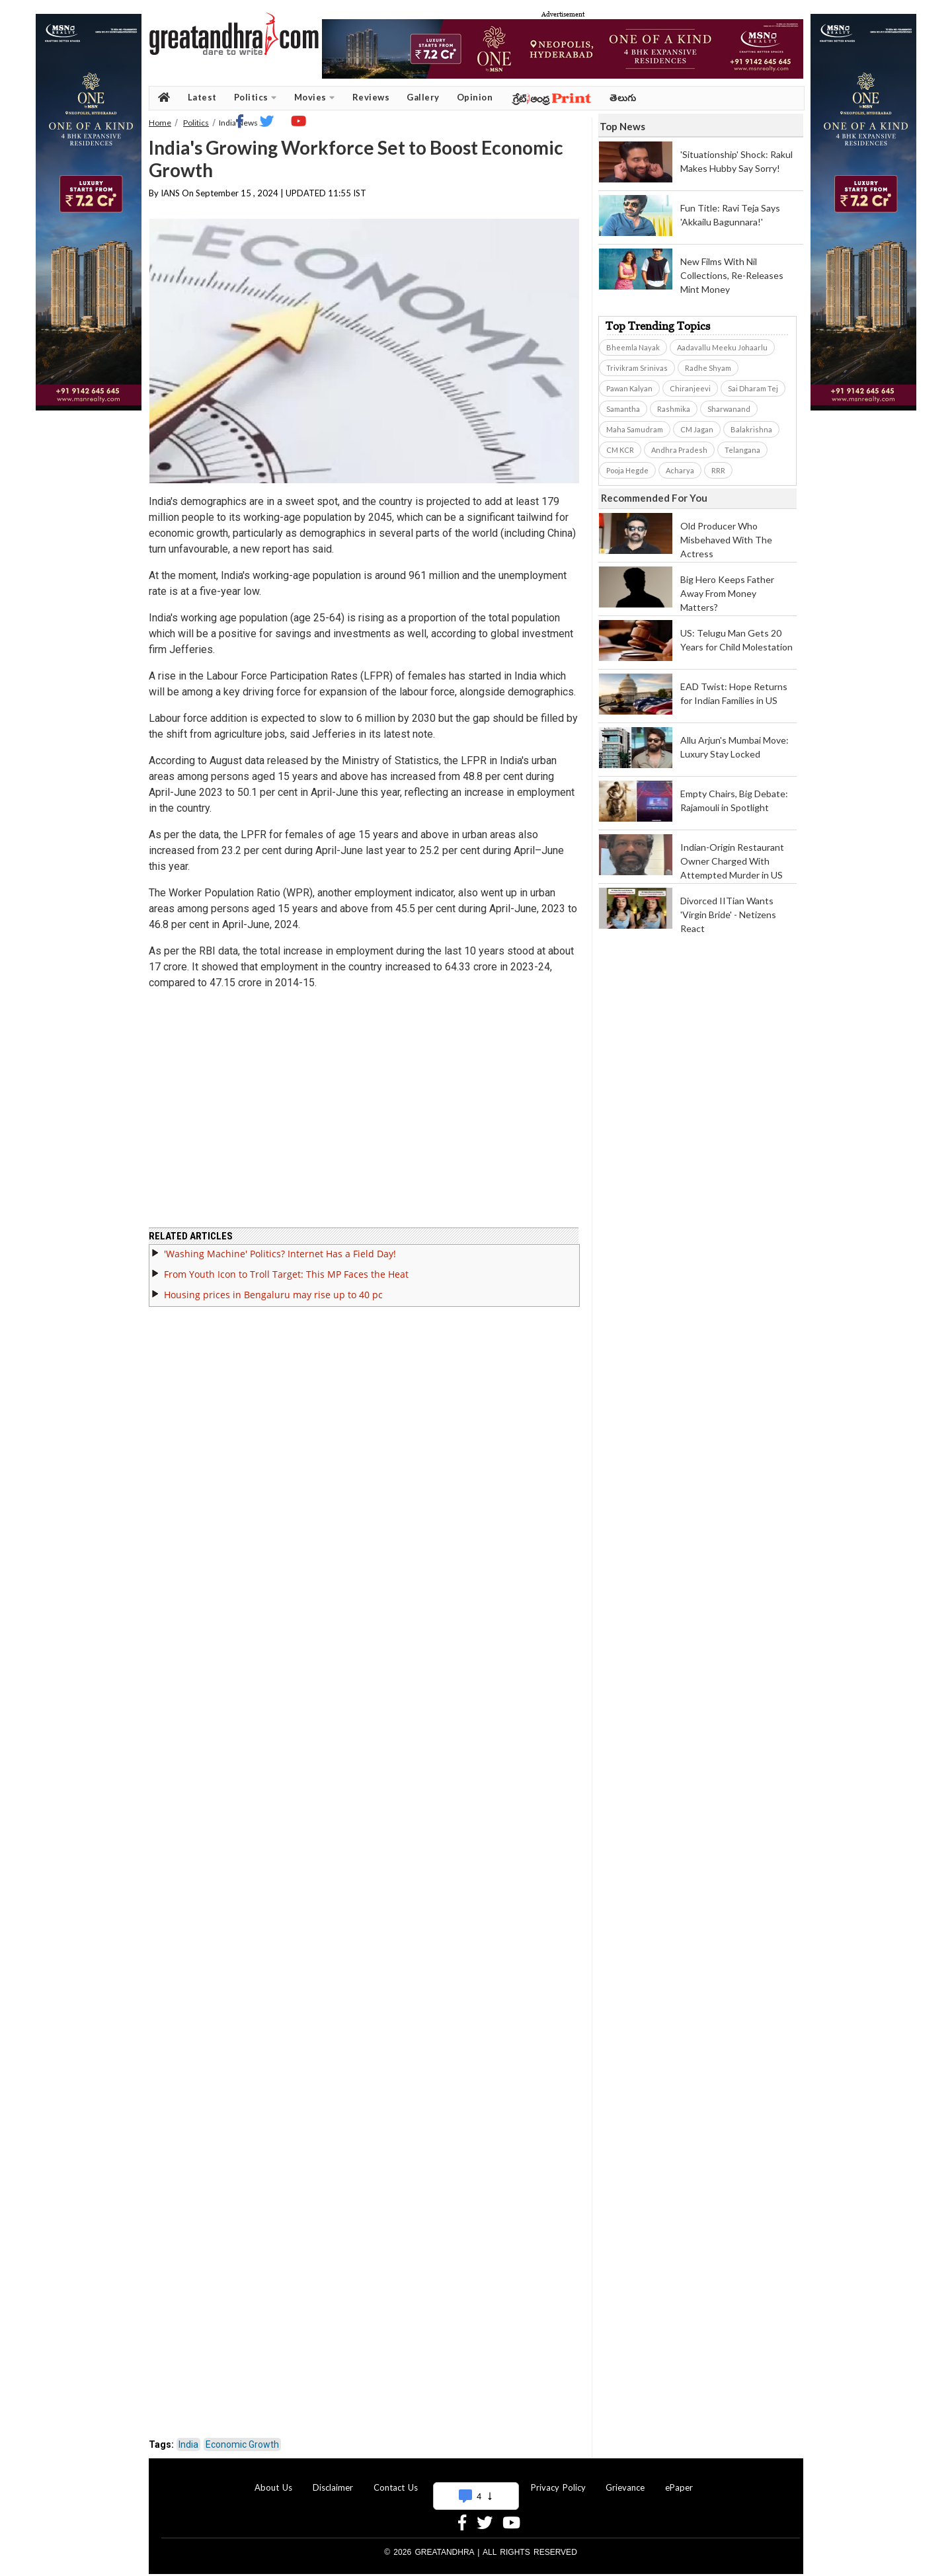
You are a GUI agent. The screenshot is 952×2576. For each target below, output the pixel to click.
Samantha (623, 409)
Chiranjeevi (690, 388)
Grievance (625, 2487)
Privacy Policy (558, 2487)
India (188, 2444)
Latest (202, 97)
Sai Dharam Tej (753, 388)
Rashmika (673, 409)
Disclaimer (333, 2487)
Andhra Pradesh (679, 450)
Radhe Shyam (708, 368)
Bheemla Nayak (633, 347)
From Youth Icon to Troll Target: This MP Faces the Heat (286, 1274)
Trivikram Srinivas (637, 368)
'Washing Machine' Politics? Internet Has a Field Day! (280, 1253)
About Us (273, 2487)
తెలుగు (623, 97)
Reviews (371, 97)
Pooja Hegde (627, 470)
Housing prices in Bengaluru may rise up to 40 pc (273, 1294)
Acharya (680, 470)
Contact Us (396, 2487)
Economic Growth (242, 2444)
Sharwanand (728, 409)
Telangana (742, 450)
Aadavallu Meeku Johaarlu (722, 347)
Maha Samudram (634, 429)
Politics (255, 97)
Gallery (423, 97)
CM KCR (620, 450)
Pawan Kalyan (629, 388)
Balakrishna (751, 429)
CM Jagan (696, 429)
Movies (314, 97)
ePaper (679, 2487)
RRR (718, 470)
